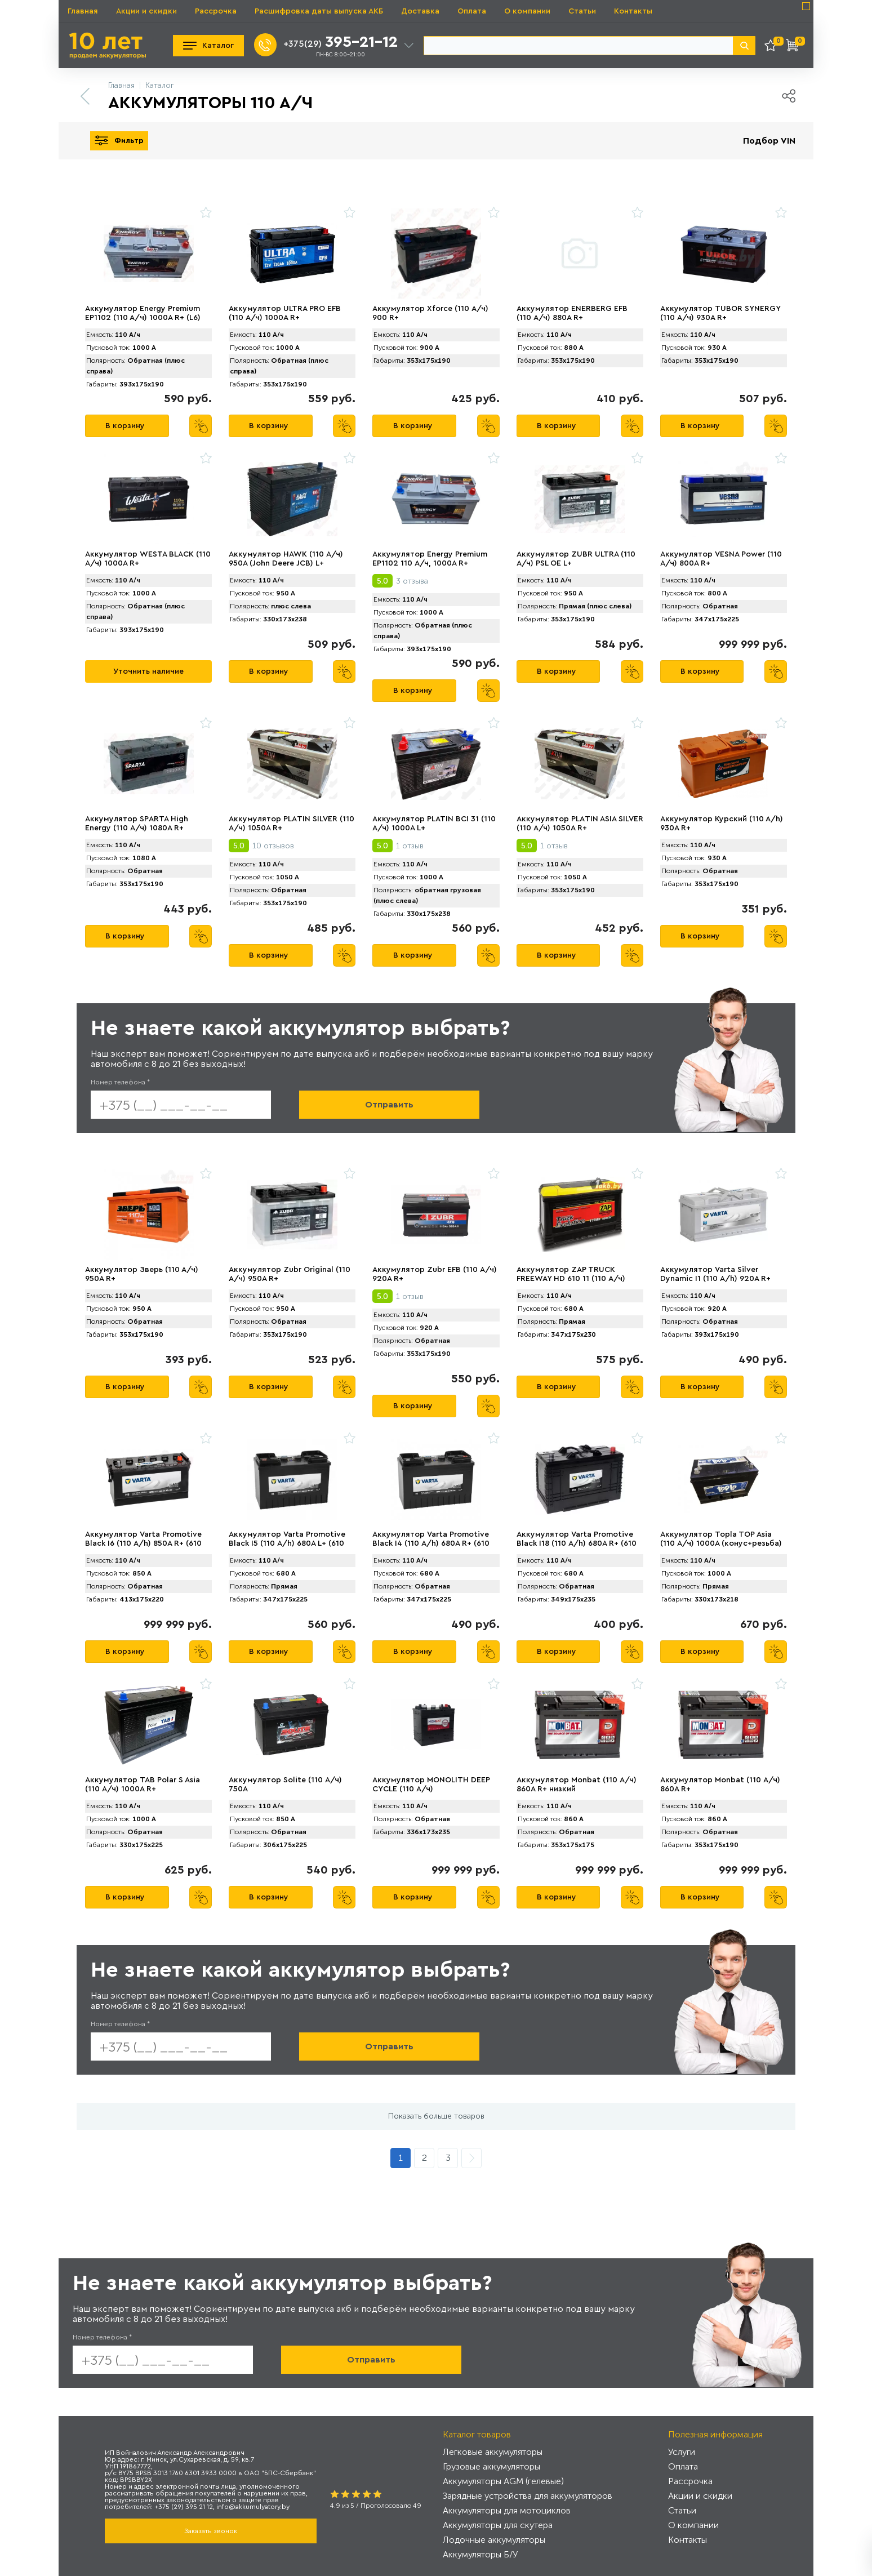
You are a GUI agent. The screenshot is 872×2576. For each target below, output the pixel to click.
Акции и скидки (146, 11)
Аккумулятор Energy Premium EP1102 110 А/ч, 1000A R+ (429, 558)
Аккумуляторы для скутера (498, 2525)
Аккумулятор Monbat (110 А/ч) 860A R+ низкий (577, 1784)
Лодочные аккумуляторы (494, 2539)
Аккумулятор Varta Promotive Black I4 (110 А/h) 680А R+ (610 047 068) (431, 1543)
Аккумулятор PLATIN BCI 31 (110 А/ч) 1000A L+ (434, 823)
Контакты (633, 11)
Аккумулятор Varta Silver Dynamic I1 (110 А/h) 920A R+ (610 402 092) (715, 1279)
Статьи (582, 11)
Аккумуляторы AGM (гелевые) (503, 2481)
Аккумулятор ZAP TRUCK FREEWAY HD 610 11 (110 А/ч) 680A (571, 1279)
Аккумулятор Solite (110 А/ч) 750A (285, 1784)
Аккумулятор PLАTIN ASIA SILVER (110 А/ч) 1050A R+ (580, 823)
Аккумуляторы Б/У (480, 2554)
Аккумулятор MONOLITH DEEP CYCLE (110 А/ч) (431, 1784)
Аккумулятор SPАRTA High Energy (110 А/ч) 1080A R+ (136, 823)
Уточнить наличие (148, 671)
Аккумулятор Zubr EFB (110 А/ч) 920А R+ (434, 1274)
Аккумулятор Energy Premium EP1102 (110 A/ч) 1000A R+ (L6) (143, 313)
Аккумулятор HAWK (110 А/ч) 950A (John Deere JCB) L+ (286, 558)
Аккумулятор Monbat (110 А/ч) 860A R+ (720, 1784)
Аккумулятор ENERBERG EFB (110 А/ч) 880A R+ (572, 313)
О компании (527, 11)
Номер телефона (120, 1082)
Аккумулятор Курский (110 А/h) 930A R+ (721, 823)
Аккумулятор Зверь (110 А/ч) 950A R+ (141, 1274)
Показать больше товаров (436, 2116)
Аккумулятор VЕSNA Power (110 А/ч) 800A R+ (721, 558)
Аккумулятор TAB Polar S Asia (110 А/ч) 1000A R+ (142, 1784)
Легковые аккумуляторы (492, 2451)
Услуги (681, 2451)
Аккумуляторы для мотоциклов (507, 2510)
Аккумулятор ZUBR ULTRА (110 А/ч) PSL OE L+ (576, 558)
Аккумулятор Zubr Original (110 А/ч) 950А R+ (289, 1274)
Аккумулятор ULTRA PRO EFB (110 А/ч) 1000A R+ (285, 313)
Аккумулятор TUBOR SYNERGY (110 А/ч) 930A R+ (720, 313)
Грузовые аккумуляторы (491, 2466)
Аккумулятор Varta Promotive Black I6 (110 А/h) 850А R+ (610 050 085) (143, 1543)
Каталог (208, 45)
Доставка (420, 11)
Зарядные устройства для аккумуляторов (527, 2495)
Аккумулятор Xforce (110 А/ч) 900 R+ (430, 313)
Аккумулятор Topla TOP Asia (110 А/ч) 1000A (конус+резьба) (721, 1539)
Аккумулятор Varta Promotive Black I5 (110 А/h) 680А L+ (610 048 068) (287, 1543)
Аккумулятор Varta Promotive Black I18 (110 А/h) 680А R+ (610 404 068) (577, 1543)
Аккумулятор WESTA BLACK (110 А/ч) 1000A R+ (148, 558)
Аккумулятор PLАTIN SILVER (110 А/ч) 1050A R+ (291, 823)
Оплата (471, 11)
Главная (83, 11)
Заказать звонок (210, 2531)
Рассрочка (216, 11)
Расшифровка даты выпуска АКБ (319, 11)
